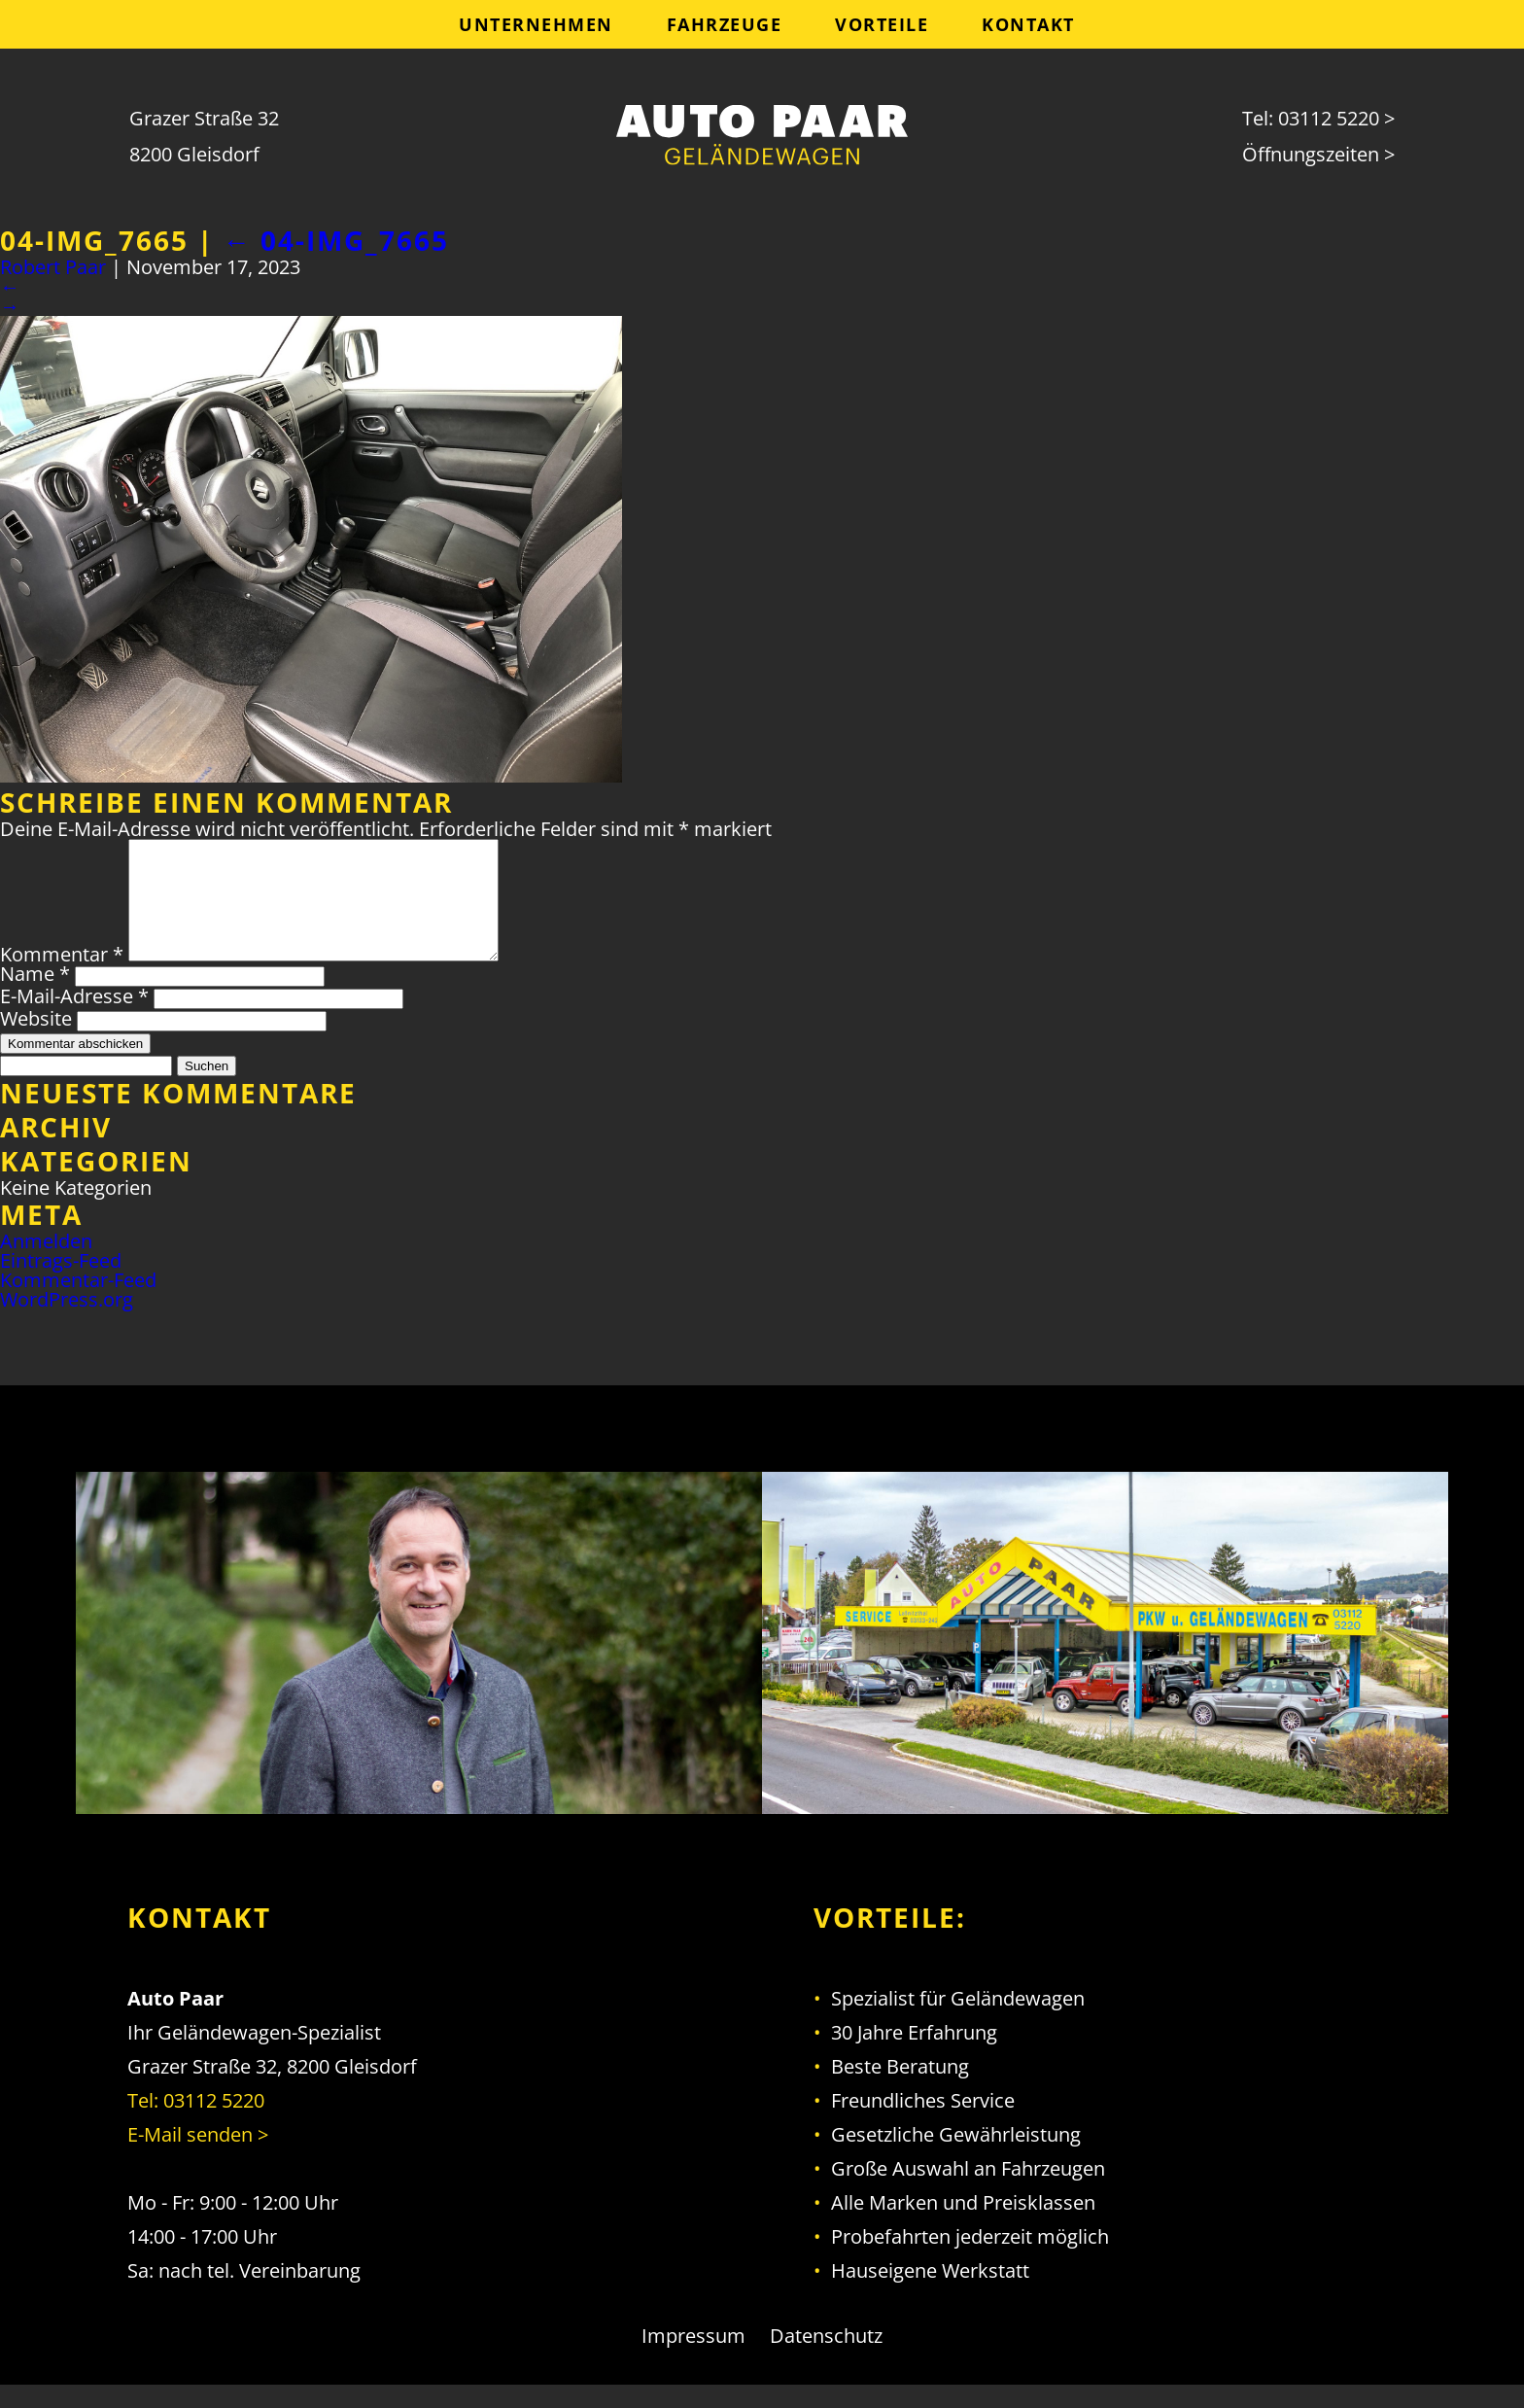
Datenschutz (826, 2359)
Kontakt (1028, 24)
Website (36, 1042)
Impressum (693, 2359)
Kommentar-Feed (78, 1303)
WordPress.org (66, 1322)
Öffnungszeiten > (1318, 154)
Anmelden (46, 1264)
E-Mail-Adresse (74, 1019)
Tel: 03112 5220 (195, 2124)
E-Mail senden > (197, 2158)
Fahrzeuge (724, 24)
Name (35, 997)
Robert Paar (53, 267)
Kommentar (61, 977)
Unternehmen (536, 24)
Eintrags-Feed (60, 1284)
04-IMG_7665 (336, 240)
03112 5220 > (1336, 118)
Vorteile (881, 24)
